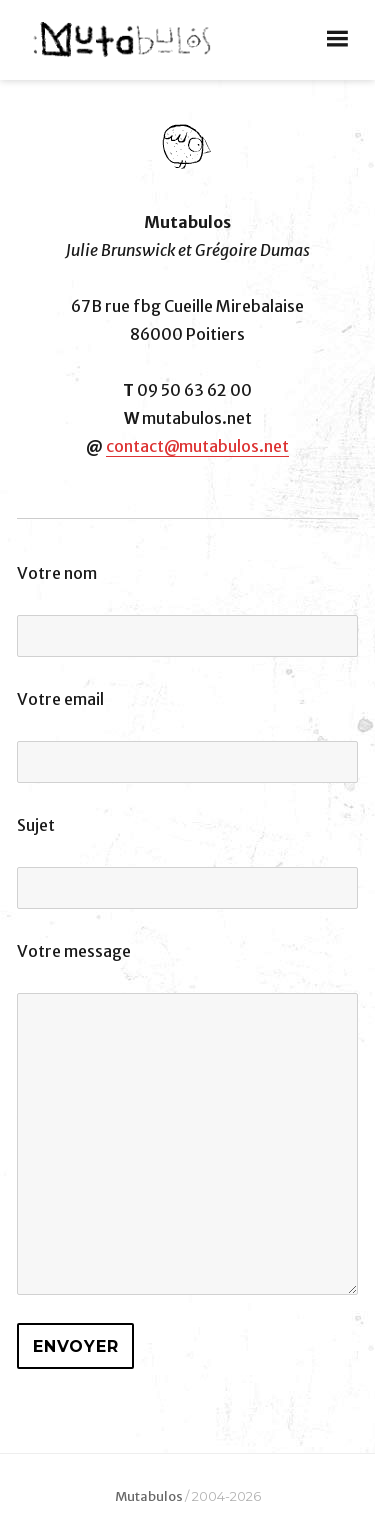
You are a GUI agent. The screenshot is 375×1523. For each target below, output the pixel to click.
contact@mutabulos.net (197, 446)
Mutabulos (149, 1496)
